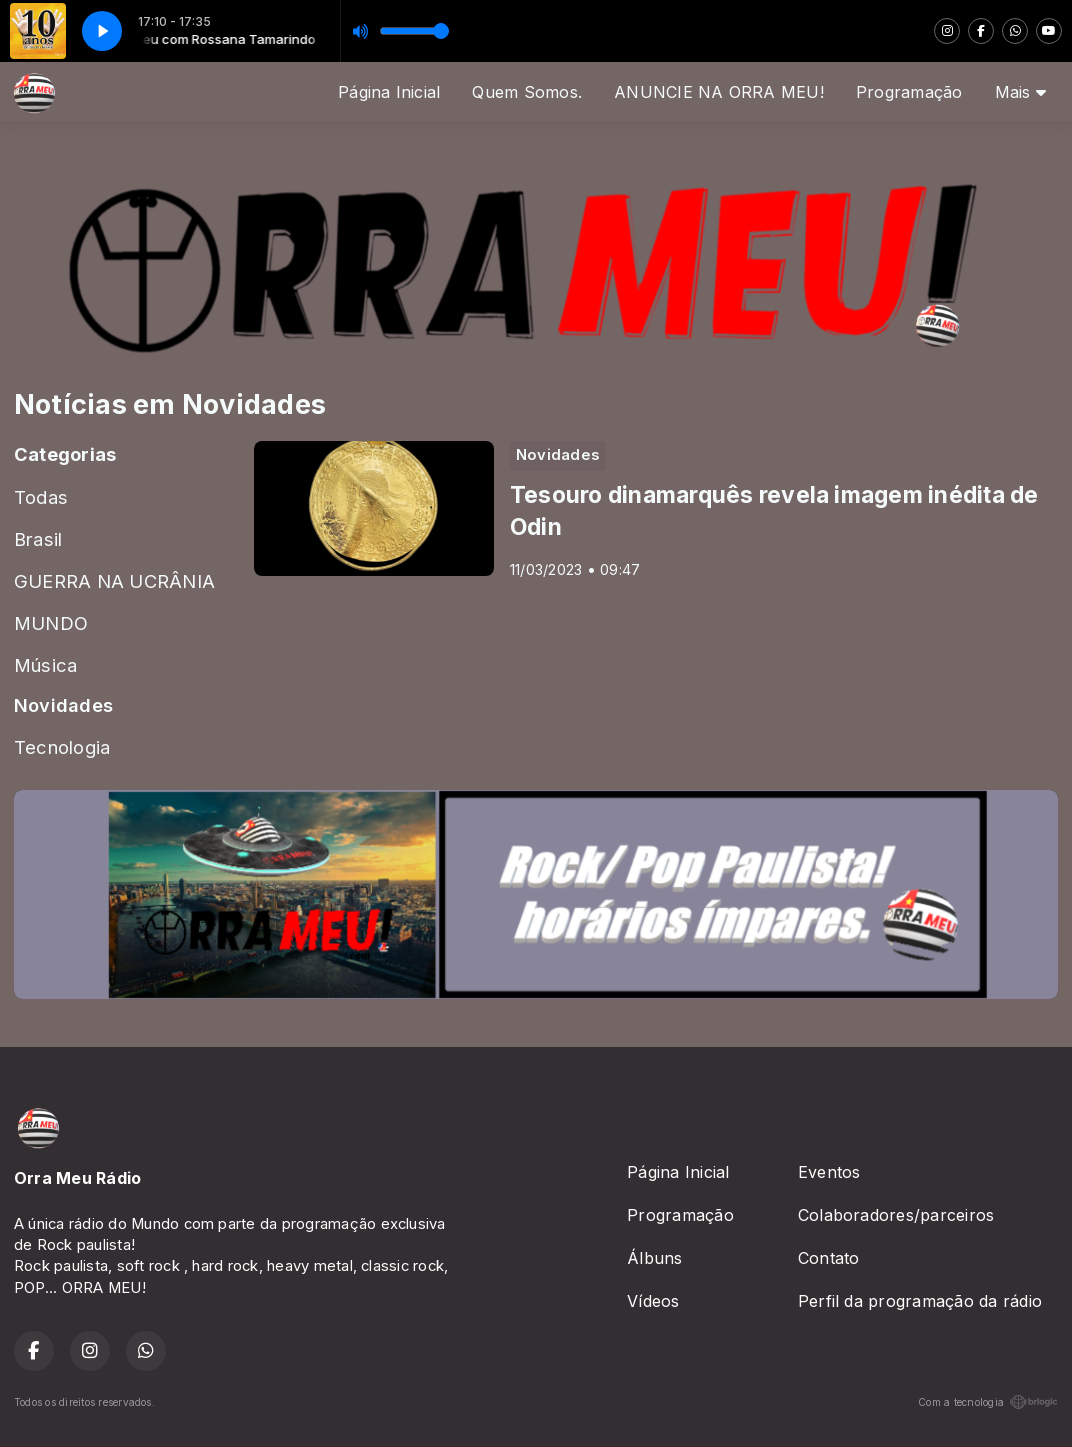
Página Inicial (389, 92)
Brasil (38, 539)
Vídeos (653, 1301)
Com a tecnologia (988, 1402)
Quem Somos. (527, 92)
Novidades (63, 705)
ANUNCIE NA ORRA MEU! (719, 92)
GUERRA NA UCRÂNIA (114, 581)
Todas (41, 497)
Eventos (829, 1172)
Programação (909, 92)
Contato (829, 1258)
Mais (1020, 92)
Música (45, 665)
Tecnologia (62, 747)
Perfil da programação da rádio (920, 1301)
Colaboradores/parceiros (896, 1215)
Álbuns (654, 1258)
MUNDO (51, 623)
